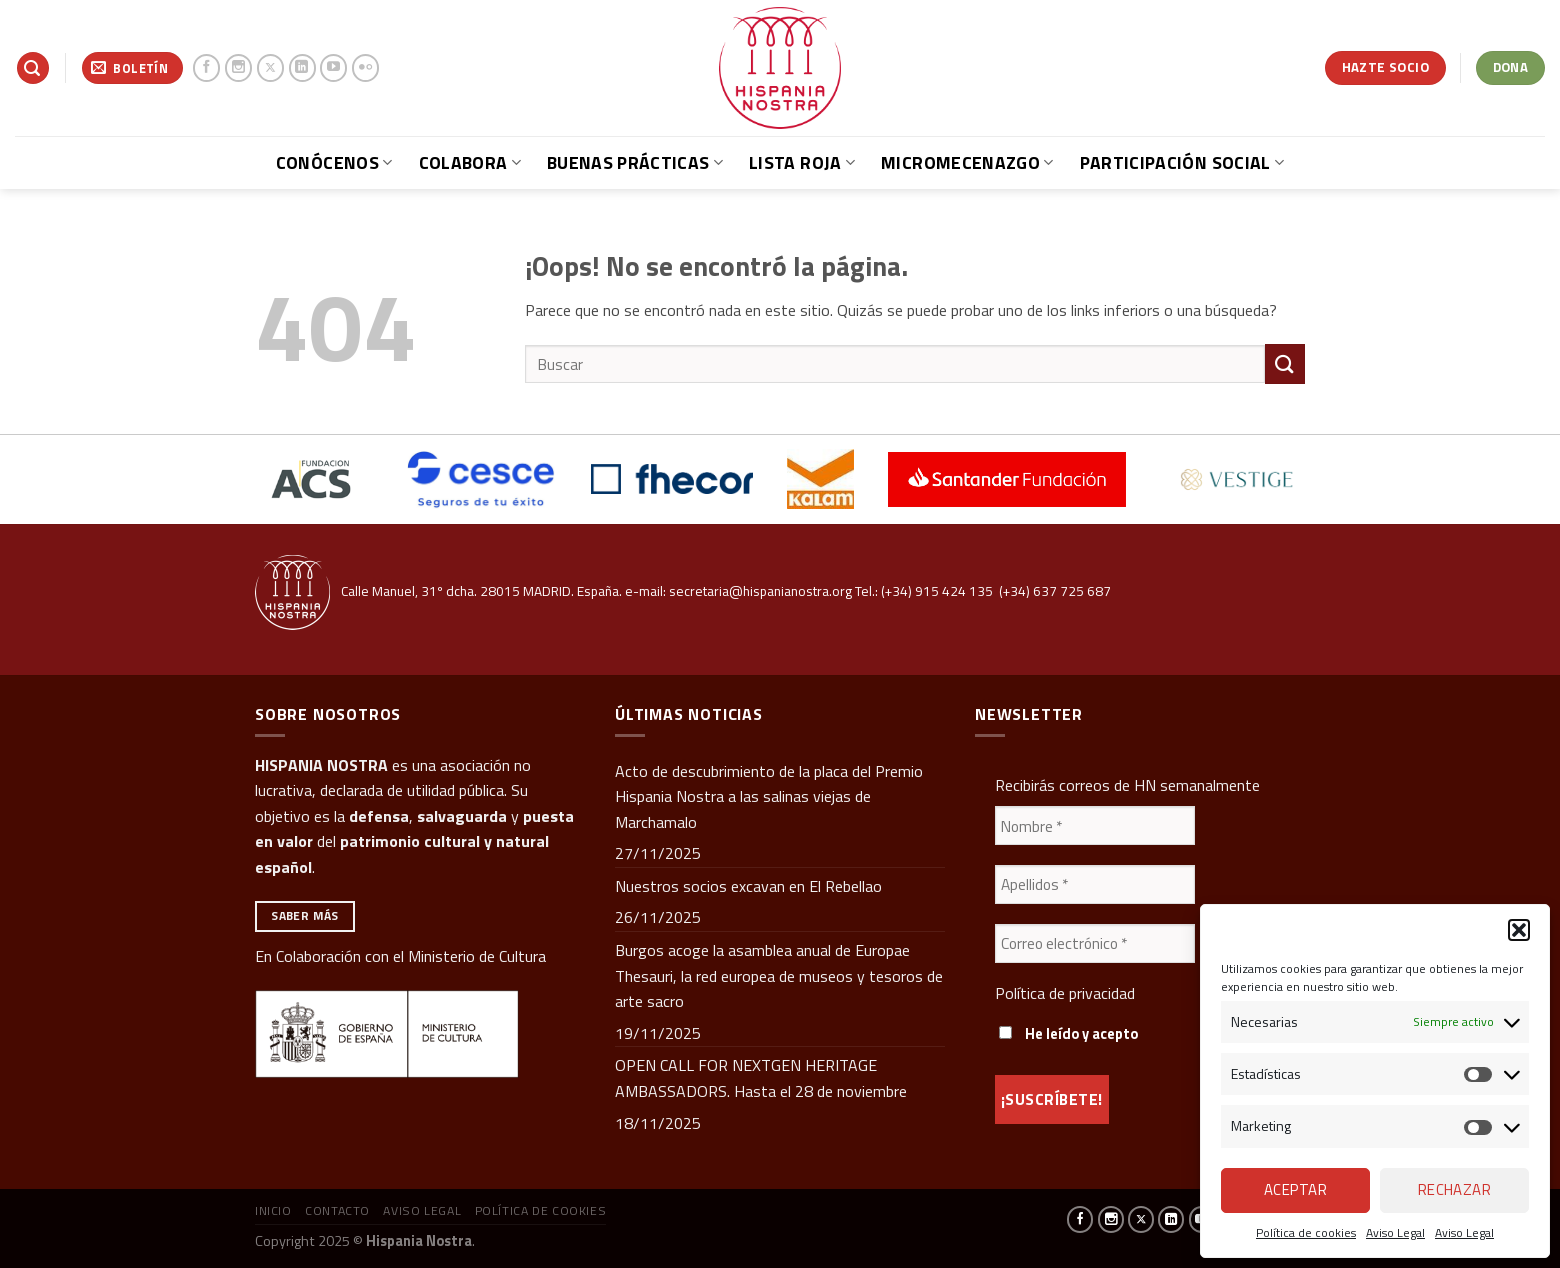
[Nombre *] (1095, 825)
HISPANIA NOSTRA (321, 765)
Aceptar (1295, 1189)
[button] (1519, 930)
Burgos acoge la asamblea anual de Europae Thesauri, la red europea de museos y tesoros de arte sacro (779, 975)
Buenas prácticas (635, 162)
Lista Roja (802, 162)
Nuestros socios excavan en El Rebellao (748, 886)
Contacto (337, 1210)
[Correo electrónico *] (1095, 943)
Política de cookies (1306, 1232)
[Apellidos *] (1095, 884)
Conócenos (334, 162)
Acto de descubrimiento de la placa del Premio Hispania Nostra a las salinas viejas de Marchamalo (769, 796)
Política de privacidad (1065, 993)
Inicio (273, 1210)
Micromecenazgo (967, 162)
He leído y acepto (1068, 1034)
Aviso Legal (1395, 1232)
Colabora (470, 162)
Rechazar (1455, 1189)
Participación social (1182, 162)
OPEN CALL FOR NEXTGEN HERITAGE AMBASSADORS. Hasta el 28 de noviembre (761, 1078)
